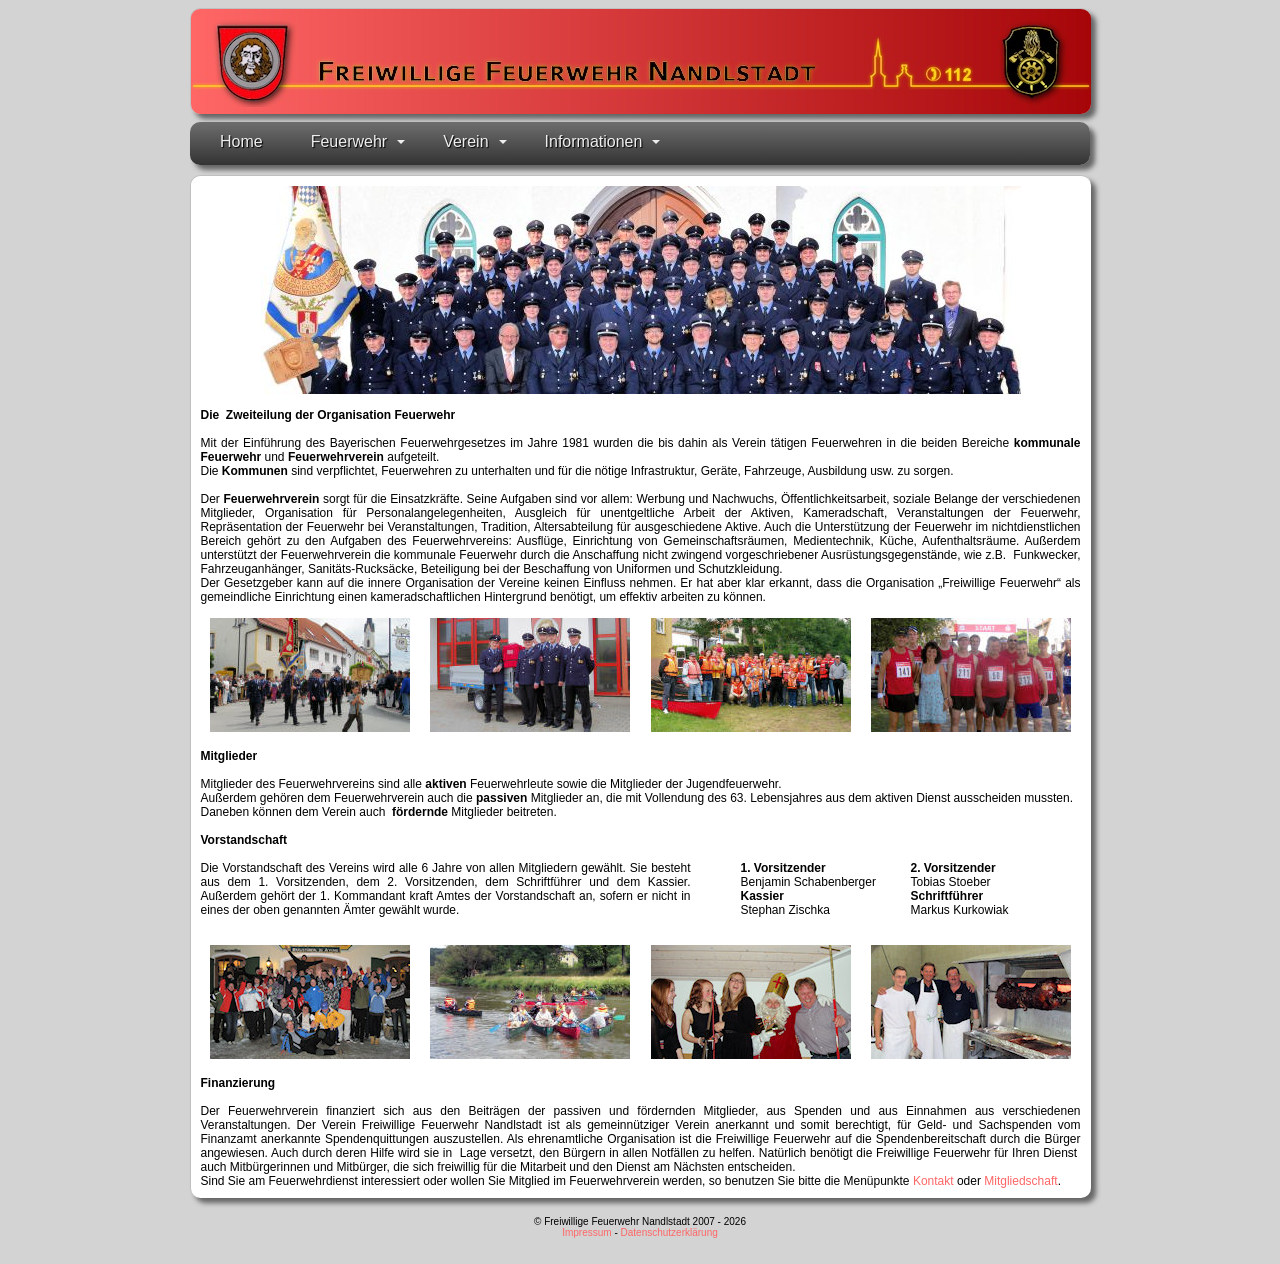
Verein (474, 141)
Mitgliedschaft (1020, 1181)
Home (241, 141)
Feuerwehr (358, 141)
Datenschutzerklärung (669, 1232)
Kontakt (933, 1181)
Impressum (586, 1232)
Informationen (603, 141)
